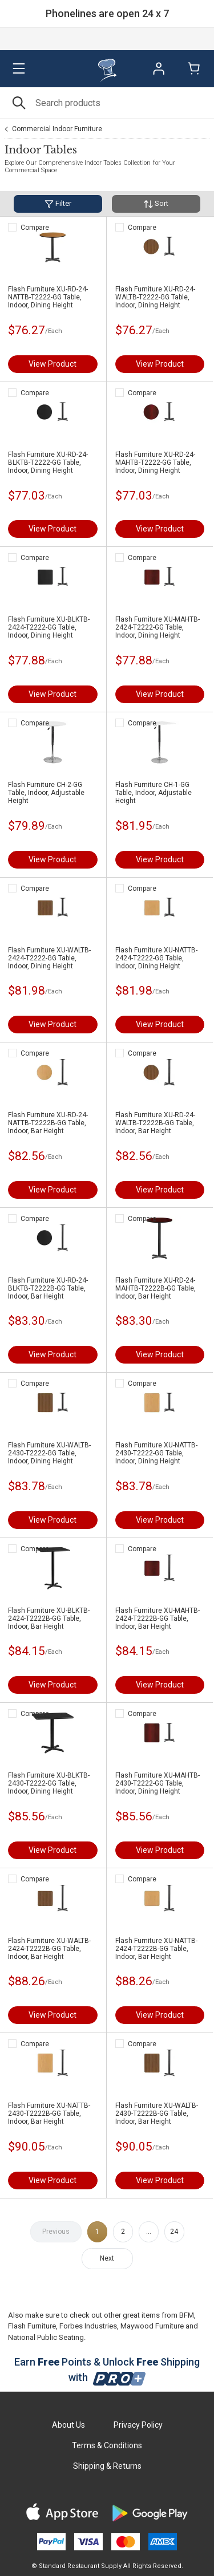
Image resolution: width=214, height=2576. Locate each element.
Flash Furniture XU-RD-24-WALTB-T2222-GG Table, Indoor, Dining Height (155, 297)
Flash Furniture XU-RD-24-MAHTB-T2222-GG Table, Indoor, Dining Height (155, 462)
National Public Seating (46, 2337)
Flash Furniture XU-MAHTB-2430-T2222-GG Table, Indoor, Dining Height (157, 1783)
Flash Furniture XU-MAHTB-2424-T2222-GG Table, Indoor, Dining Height (157, 627)
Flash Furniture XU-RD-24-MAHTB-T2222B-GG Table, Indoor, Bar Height (155, 1288)
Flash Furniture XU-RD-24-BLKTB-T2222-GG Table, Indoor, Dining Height (48, 462)
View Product (52, 363)
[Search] (107, 103)
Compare (35, 228)
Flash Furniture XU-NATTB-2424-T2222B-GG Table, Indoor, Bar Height (156, 1949)
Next (107, 2258)
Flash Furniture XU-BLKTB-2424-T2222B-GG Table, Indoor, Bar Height (49, 1618)
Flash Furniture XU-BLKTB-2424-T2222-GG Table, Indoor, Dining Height (49, 627)
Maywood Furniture (152, 2326)
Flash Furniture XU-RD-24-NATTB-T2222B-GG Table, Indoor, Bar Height (48, 1123)
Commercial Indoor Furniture (57, 129)
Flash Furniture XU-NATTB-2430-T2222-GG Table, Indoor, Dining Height (156, 1453)
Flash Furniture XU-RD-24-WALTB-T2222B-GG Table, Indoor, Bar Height (155, 1123)
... (148, 2232)
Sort (156, 204)
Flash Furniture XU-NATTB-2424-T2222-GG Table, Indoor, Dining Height (156, 958)
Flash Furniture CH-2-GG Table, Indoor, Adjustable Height (46, 793)
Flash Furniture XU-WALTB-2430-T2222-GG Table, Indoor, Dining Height (49, 1453)
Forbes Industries (88, 2326)
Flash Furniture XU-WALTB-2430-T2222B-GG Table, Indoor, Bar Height (156, 2113)
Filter (58, 204)
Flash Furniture (32, 2326)
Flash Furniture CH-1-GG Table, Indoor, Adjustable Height (153, 793)
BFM (186, 2315)
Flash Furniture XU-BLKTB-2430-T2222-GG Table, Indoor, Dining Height (49, 1783)
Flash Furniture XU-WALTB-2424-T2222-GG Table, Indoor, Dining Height (49, 958)
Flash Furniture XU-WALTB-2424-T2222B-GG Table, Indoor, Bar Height (49, 1949)
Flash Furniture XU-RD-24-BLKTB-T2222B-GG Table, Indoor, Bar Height (48, 1288)
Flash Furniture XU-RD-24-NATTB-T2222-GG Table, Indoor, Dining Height (48, 297)
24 (174, 2232)
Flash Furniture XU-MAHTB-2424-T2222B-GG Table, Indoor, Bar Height (157, 1618)
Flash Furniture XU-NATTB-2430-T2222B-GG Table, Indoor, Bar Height (49, 2113)
